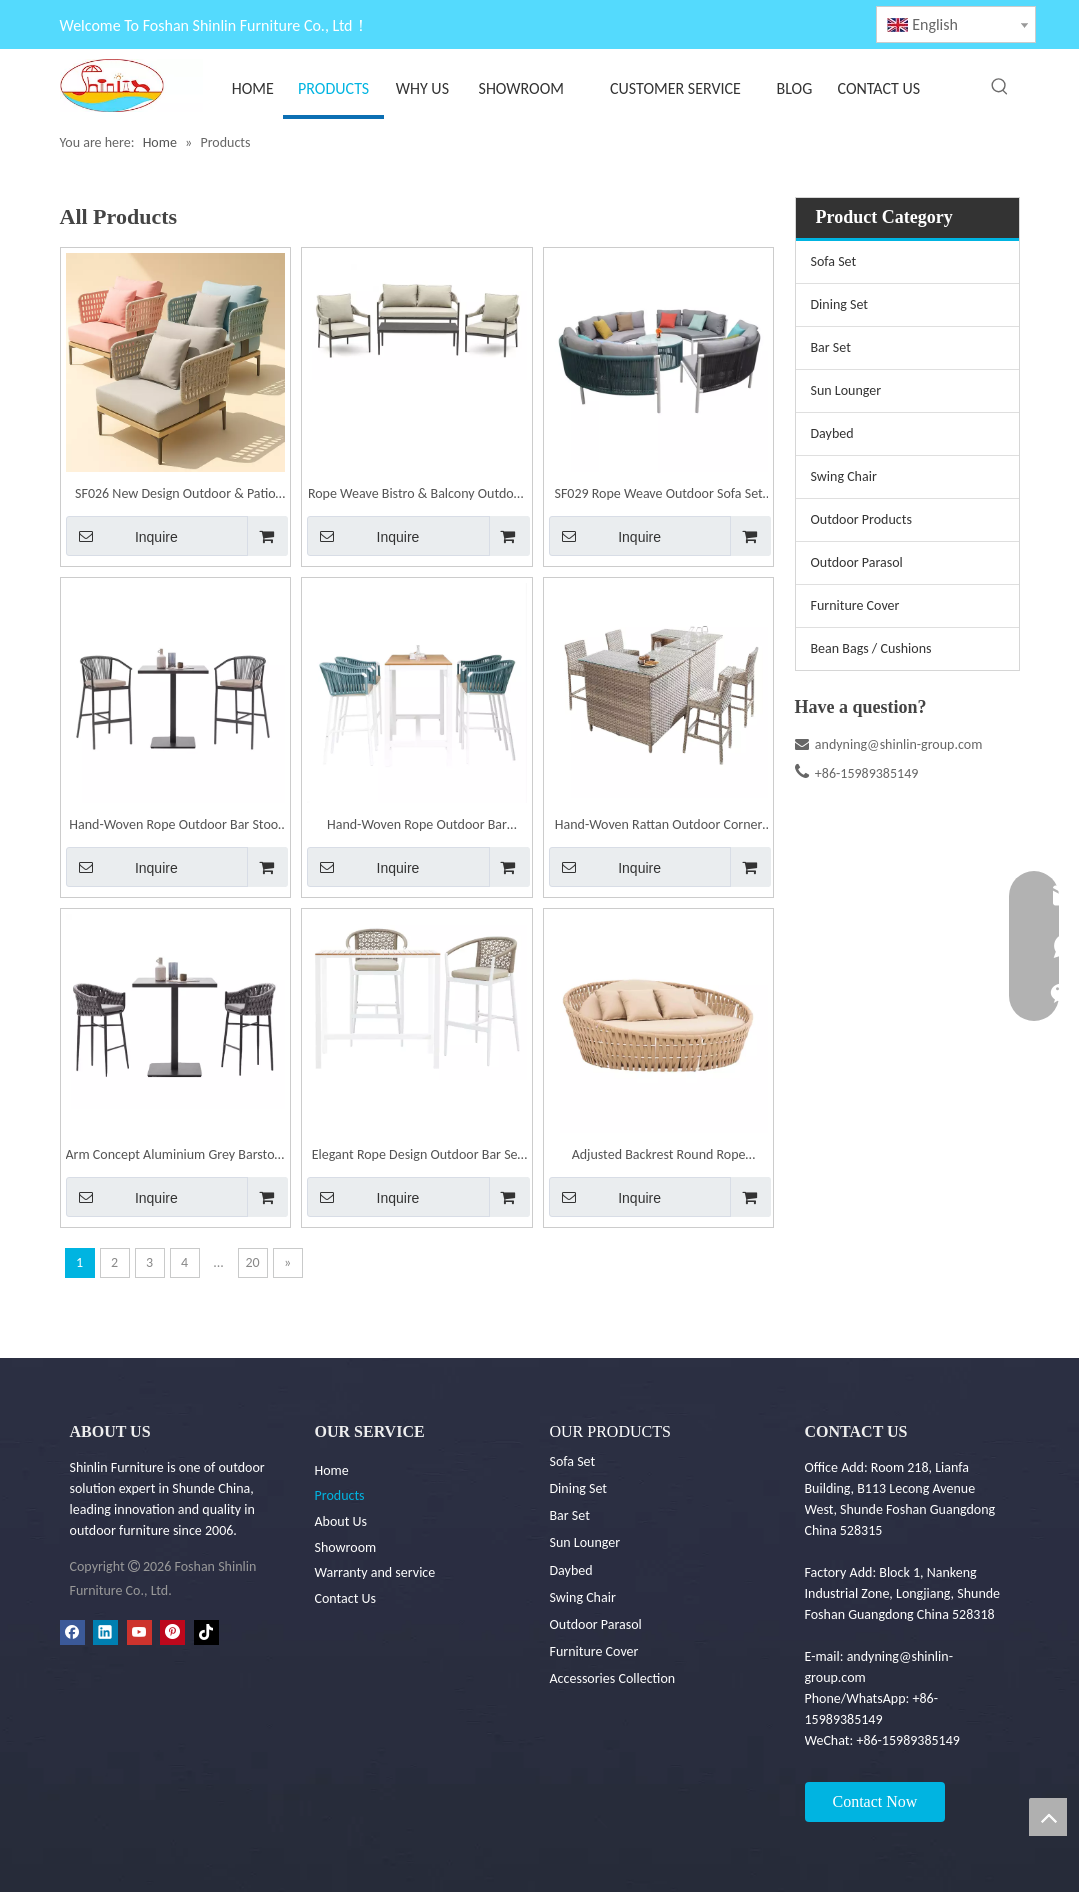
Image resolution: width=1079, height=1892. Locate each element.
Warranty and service (375, 1572)
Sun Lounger (846, 390)
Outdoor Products (861, 519)
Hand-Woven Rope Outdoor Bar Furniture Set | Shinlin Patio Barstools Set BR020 (417, 826)
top (1048, 1817)
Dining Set (840, 304)
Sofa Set (834, 261)
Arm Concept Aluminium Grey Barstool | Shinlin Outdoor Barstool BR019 (176, 1156)
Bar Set (831, 347)
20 (252, 1262)
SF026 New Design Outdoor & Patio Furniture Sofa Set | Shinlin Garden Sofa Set (175, 495)
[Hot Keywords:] (1000, 87)
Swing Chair (844, 476)
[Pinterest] (172, 1631)
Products (340, 1495)
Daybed (832, 433)
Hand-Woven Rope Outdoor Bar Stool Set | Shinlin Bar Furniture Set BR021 (175, 826)
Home (332, 1470)
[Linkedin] (105, 1631)
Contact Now (875, 1801)
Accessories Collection (613, 1678)
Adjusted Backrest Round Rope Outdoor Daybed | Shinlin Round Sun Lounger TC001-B (659, 1156)
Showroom (346, 1547)
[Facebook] (72, 1631)
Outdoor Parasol (857, 562)
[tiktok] (206, 1631)
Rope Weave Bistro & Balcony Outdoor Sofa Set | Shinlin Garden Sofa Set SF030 (417, 495)
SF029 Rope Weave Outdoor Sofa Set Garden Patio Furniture (658, 495)
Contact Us (346, 1598)
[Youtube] (139, 1631)
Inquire (122, 536)
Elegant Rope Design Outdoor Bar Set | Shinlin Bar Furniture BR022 (417, 1156)
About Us (341, 1521)
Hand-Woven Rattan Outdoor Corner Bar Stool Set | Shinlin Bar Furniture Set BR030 (659, 826)
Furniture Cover (855, 605)
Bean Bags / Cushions (871, 648)
